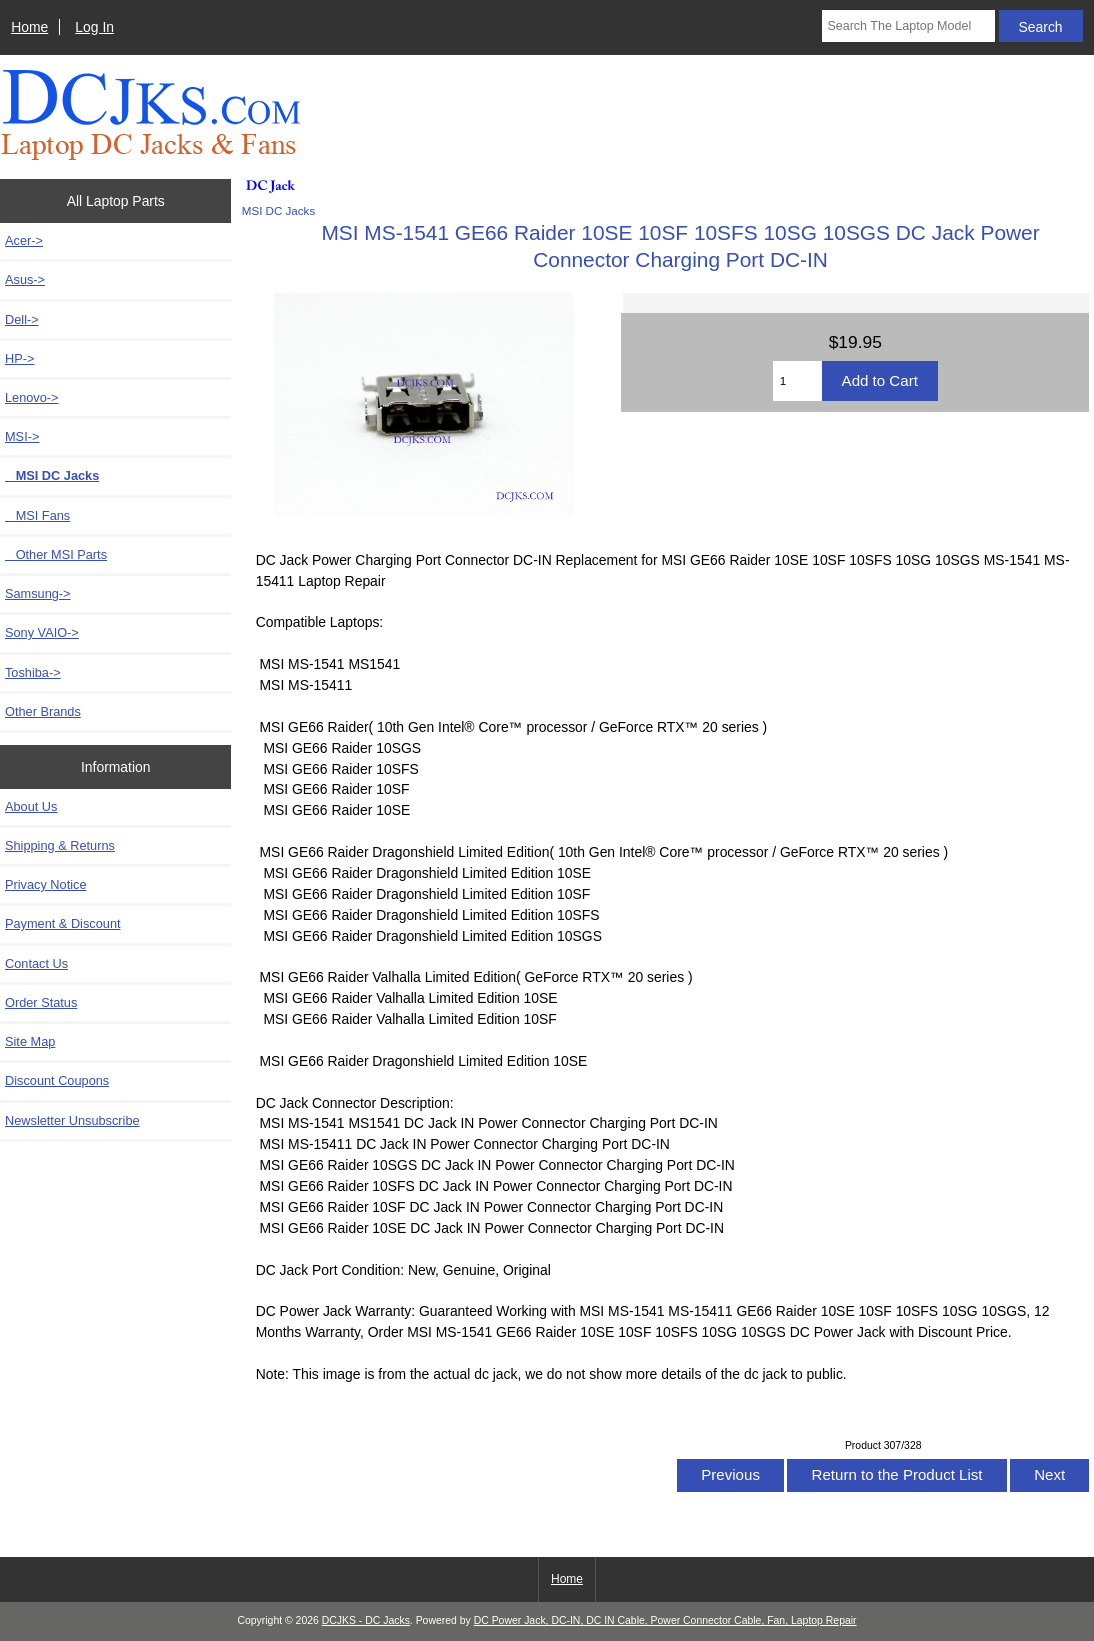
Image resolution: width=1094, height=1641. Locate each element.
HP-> (19, 358)
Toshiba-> (33, 672)
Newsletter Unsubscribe (72, 1120)
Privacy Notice (45, 884)
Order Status (41, 1002)
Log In (94, 27)
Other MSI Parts (56, 554)
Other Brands (43, 711)
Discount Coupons (57, 1080)
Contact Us (36, 963)
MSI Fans (37, 515)
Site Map (30, 1041)
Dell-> (22, 319)
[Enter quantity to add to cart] (797, 381)
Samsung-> (38, 593)
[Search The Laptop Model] (908, 26)
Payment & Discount (63, 923)
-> (22, 436)
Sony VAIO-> (42, 632)
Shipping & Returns (60, 845)
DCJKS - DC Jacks (366, 1620)
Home (29, 27)
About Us (31, 806)
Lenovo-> (32, 397)
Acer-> (24, 240)
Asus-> (25, 279)
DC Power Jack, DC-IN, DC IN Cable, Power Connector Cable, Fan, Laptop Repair (665, 1620)
